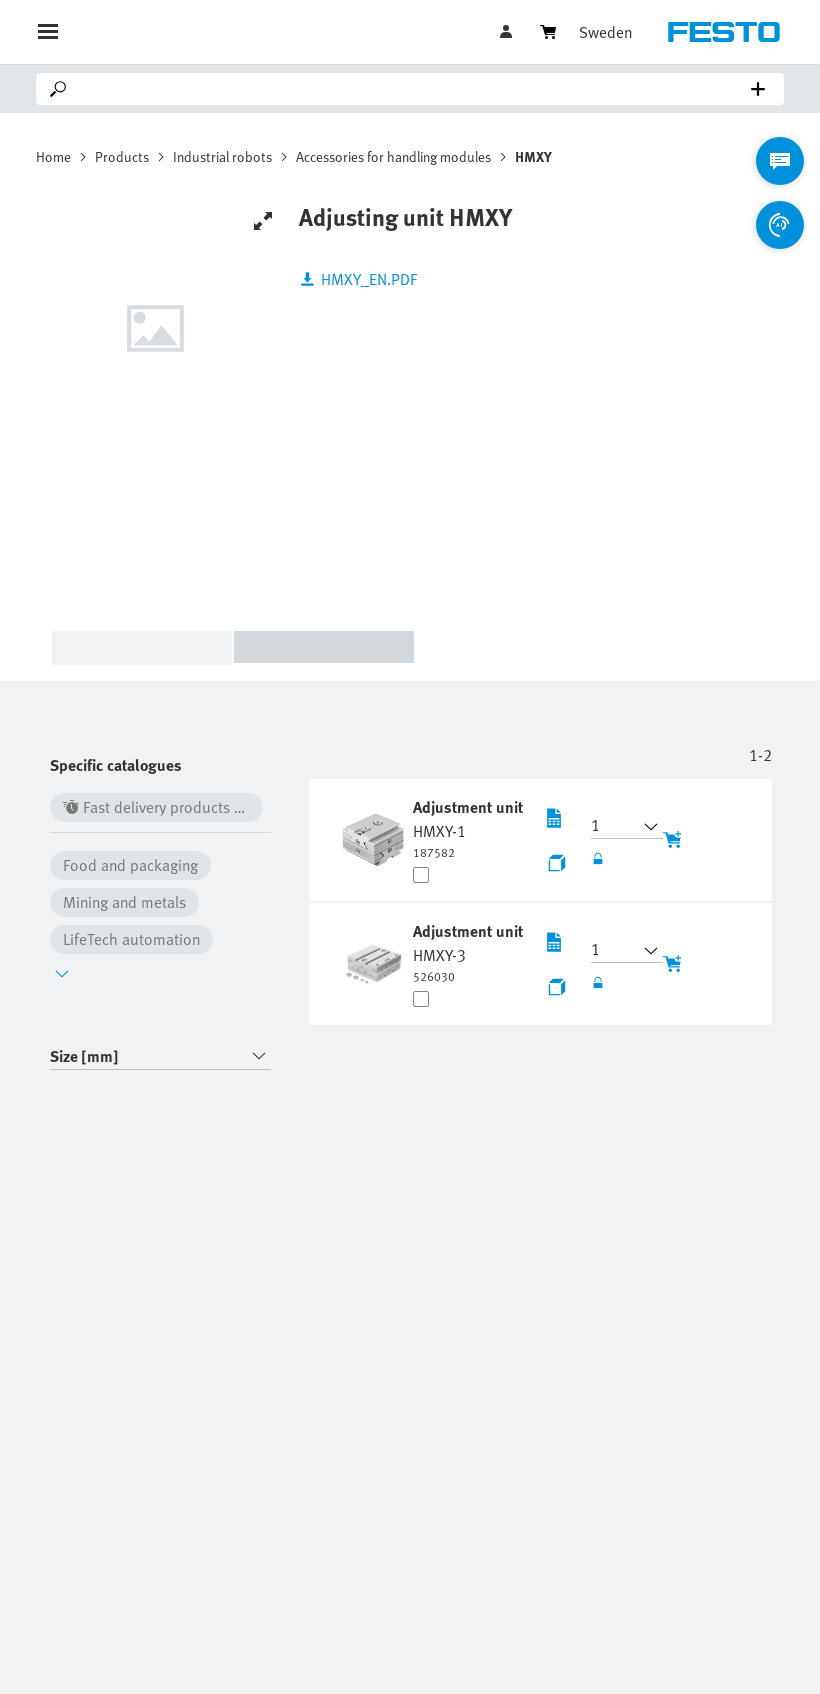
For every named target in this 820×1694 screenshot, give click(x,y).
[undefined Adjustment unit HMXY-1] (468, 828)
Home (53, 156)
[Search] (414, 89)
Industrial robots (222, 156)
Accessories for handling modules (393, 156)
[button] (615, 827)
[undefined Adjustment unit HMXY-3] (468, 952)
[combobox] (160, 1056)
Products (122, 156)
